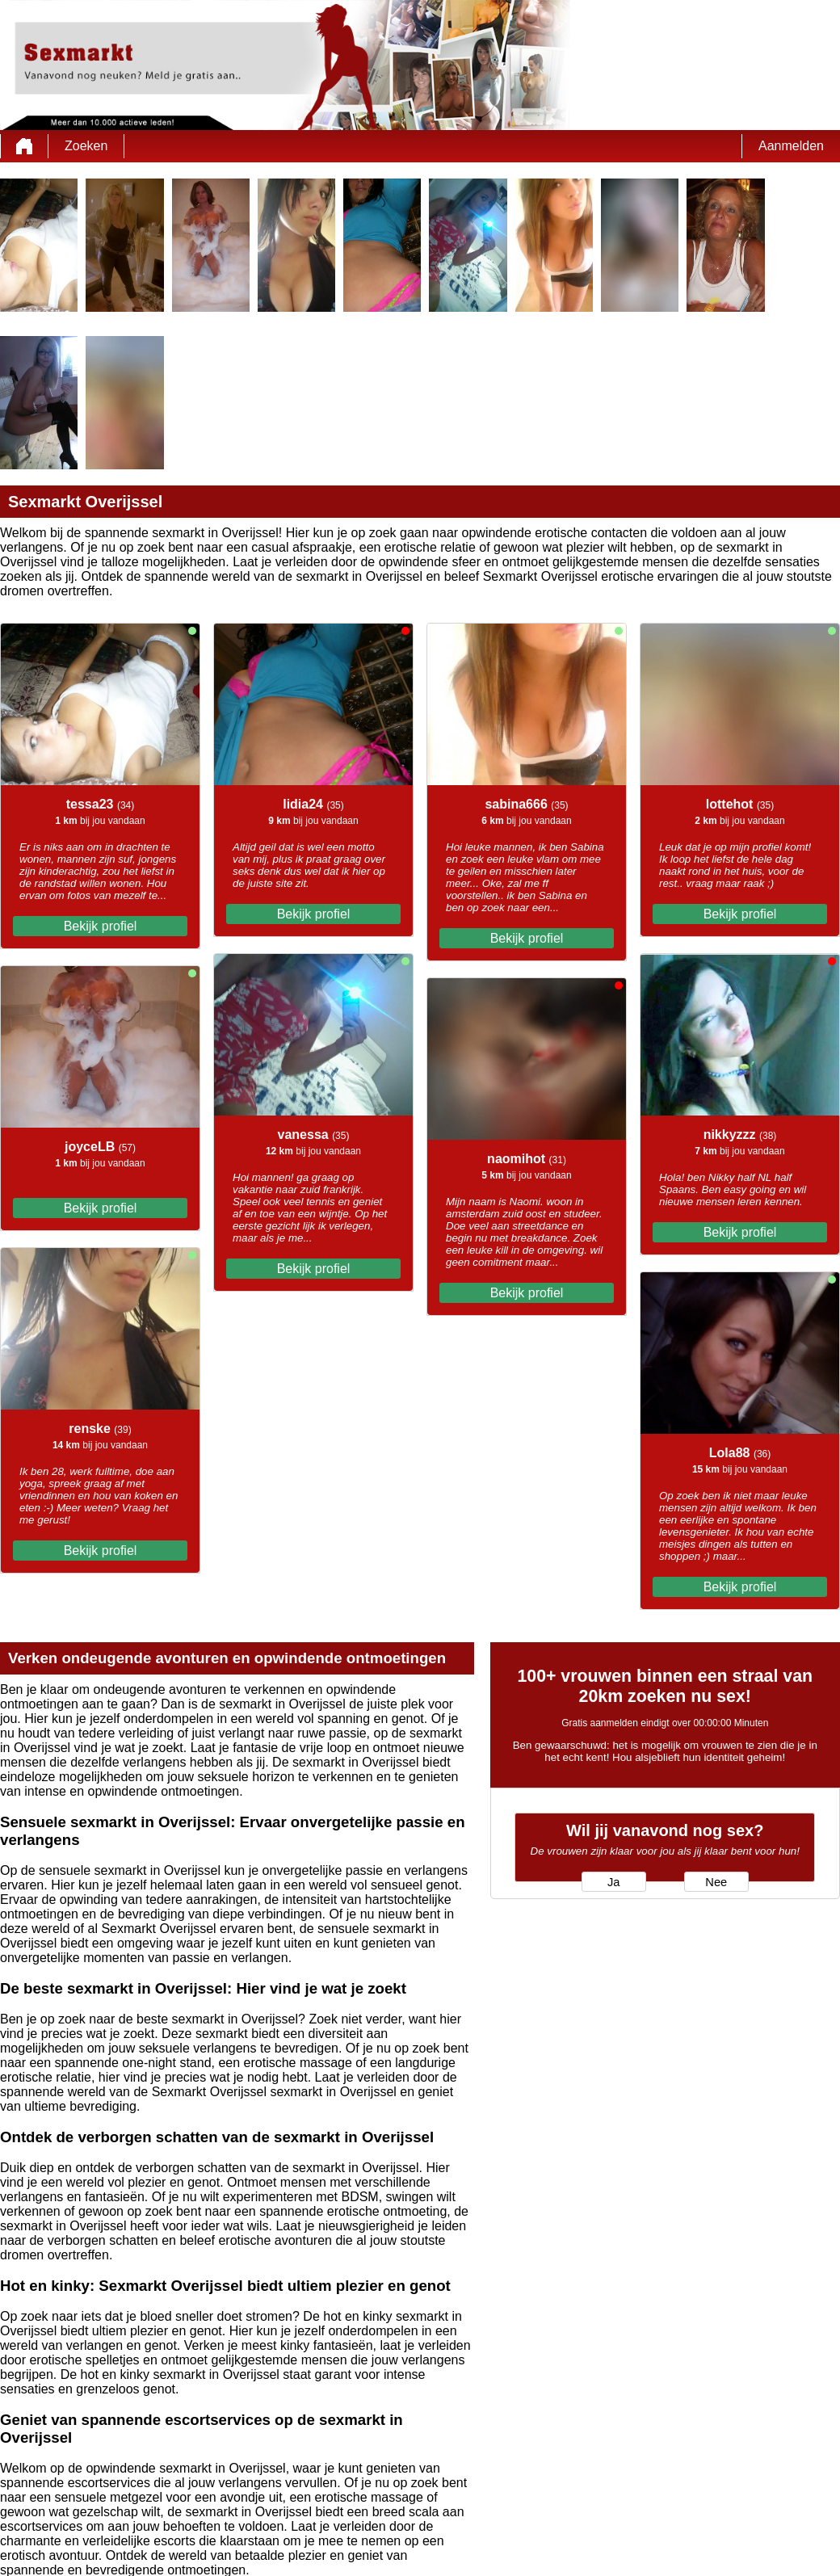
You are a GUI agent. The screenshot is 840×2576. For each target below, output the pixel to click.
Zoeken (86, 146)
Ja (613, 1882)
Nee (716, 1882)
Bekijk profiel (100, 926)
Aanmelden (791, 146)
